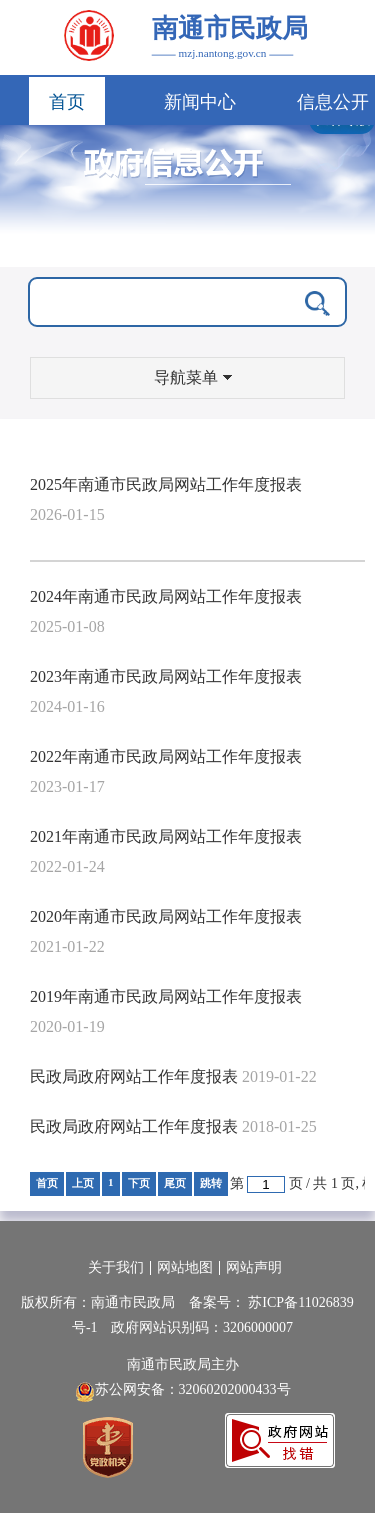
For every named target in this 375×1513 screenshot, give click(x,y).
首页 (67, 102)
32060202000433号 (235, 1389)
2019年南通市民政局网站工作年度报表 (166, 996)
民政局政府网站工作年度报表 (134, 1076)
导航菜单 (193, 377)
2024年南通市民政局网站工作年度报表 (166, 596)
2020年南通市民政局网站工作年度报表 (166, 916)
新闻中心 (200, 102)
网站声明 (254, 1267)
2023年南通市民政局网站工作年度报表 (166, 676)
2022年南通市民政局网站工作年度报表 (166, 756)
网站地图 (185, 1267)
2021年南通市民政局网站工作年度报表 (166, 836)
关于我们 (116, 1267)
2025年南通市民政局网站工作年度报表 (166, 484)
